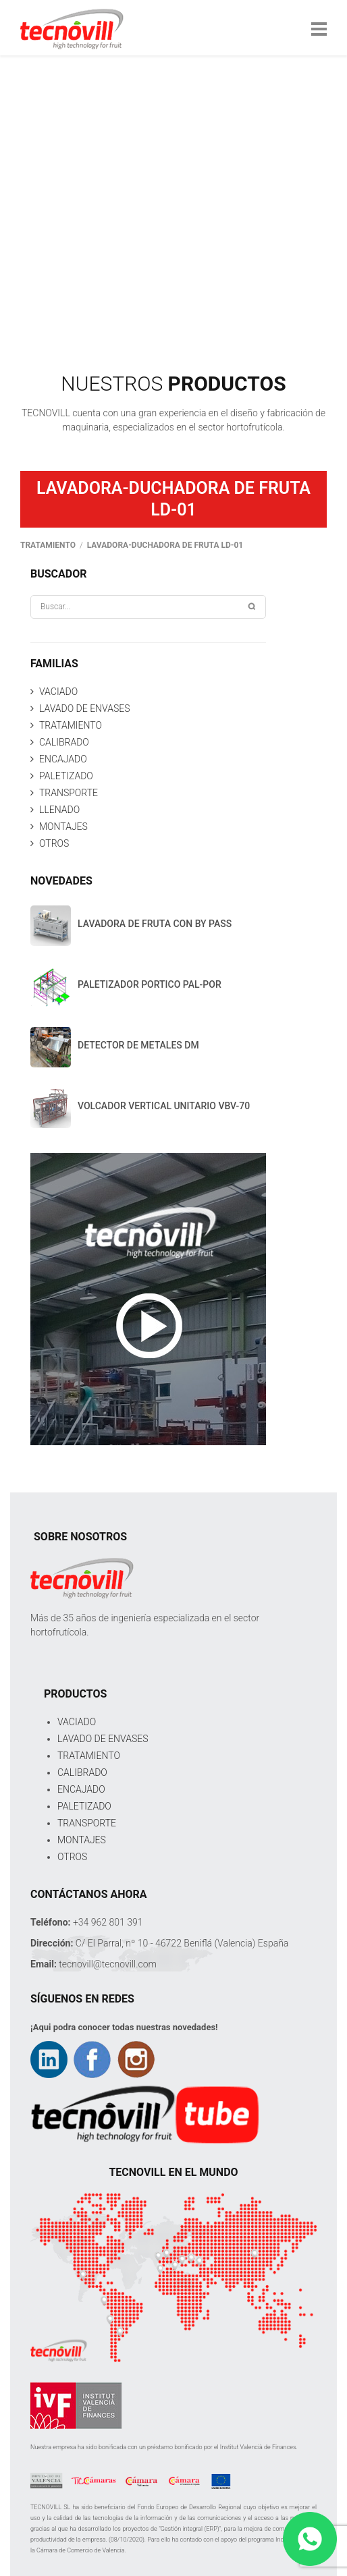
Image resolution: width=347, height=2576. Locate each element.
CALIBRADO (64, 742)
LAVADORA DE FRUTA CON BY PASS (155, 923)
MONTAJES (63, 826)
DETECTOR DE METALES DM (138, 1045)
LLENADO (59, 809)
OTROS (54, 843)
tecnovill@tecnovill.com (108, 1964)
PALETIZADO (66, 776)
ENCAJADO (63, 759)
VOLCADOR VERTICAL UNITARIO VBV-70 (164, 1105)
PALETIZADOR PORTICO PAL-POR (149, 984)
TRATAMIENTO (70, 725)
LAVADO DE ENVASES (84, 708)
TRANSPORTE (68, 792)
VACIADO (58, 691)
